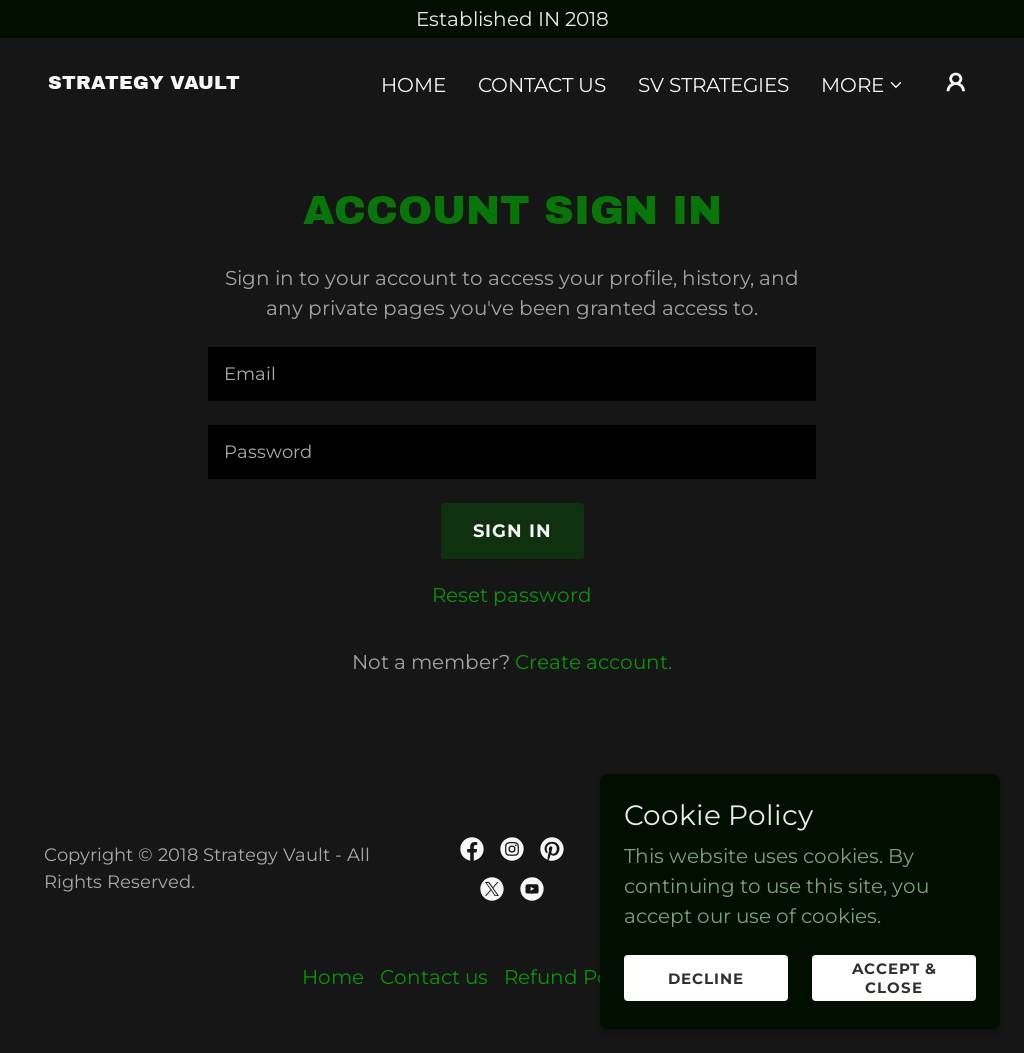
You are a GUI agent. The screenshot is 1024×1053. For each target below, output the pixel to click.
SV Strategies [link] (713, 85)
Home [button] (333, 977)
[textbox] (512, 374)
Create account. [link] (593, 662)
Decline (706, 978)
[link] (144, 82)
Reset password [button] (512, 595)
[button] (862, 85)
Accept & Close (894, 978)
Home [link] (413, 85)
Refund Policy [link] (573, 977)
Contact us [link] (542, 85)
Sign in (512, 531)
